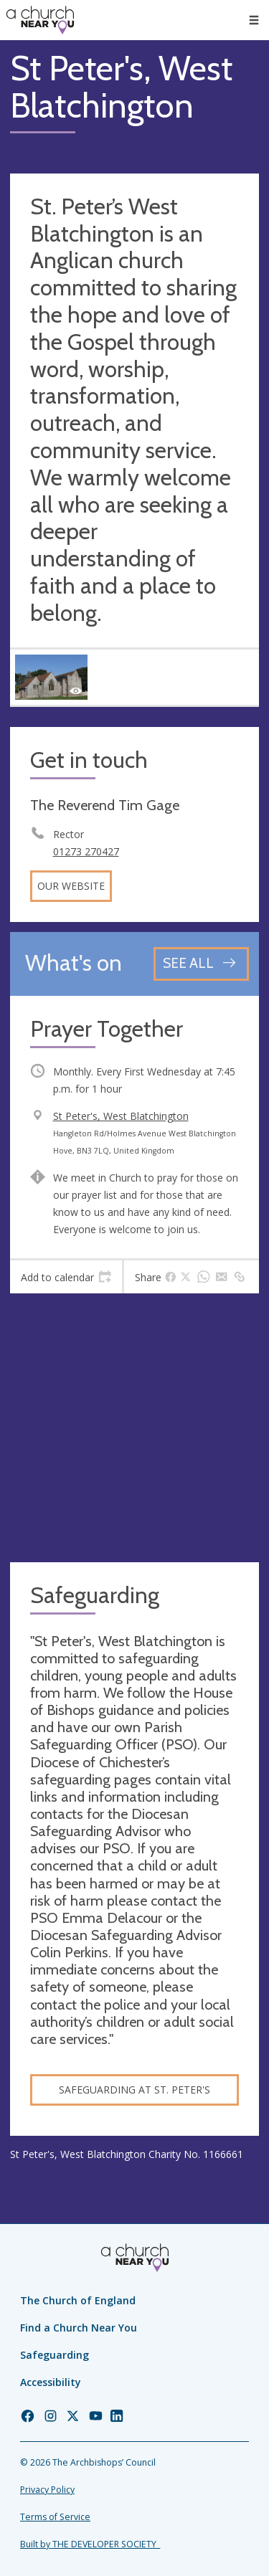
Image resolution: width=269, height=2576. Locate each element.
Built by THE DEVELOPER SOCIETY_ (90, 2544)
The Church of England (78, 2300)
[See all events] (201, 964)
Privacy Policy (47, 2490)
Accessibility (50, 2382)
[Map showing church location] (134, 1427)
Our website (71, 886)
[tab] (66, 1276)
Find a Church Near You (78, 2327)
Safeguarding (54, 2355)
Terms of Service (55, 2517)
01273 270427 (86, 851)
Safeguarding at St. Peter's (134, 2089)
